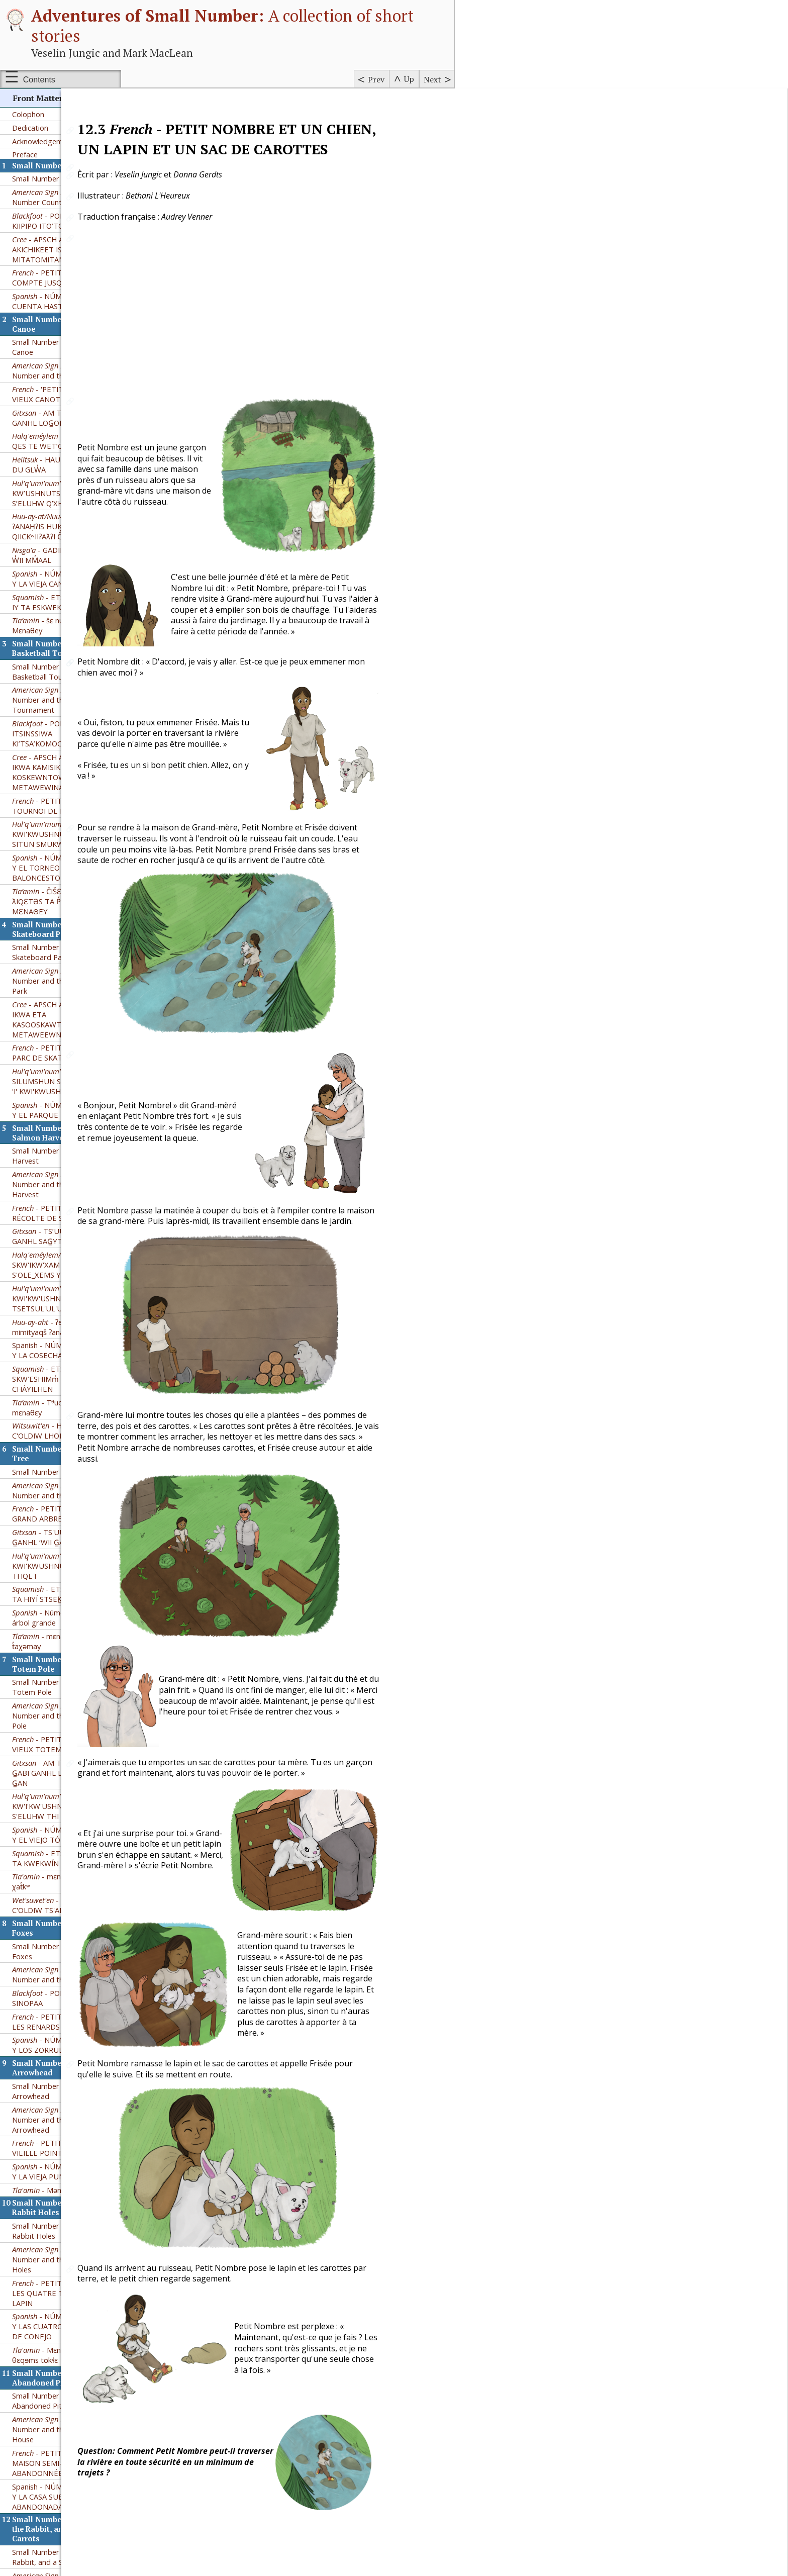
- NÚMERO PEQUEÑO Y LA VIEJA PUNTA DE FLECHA (63, 1712)
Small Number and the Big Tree (65, 1012)
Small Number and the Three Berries (60, 2401)
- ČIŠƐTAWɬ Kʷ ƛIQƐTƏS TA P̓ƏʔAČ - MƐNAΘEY (51, 442)
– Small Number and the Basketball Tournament (64, 240)
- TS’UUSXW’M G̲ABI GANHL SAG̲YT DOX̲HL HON (60, 777)
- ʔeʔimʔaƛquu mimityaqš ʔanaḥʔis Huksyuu (59, 867)
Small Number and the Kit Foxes (55, 1492)
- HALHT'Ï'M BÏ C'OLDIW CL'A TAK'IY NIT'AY (60, 2532)
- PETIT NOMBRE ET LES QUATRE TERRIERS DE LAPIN (59, 1834)
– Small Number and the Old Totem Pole (64, 1256)
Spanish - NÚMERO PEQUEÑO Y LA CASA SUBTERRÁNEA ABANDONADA (63, 2037)
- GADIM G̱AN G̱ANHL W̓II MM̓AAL (61, 95)
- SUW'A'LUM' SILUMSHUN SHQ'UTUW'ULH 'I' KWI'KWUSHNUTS (62, 622)
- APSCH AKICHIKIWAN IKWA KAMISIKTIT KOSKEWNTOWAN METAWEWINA (59, 313)
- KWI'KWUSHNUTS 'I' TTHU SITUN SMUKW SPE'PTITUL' (60, 374)
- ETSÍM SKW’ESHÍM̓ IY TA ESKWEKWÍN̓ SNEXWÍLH (63, 143)
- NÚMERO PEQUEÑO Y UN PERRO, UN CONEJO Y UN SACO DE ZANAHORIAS (63, 2193)
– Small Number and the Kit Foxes (64, 1515)
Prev (376, 79)
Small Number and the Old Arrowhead (56, 1631)
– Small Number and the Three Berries (64, 2424)
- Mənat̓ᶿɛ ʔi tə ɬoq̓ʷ (60, 1731)
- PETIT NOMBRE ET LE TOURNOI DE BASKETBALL (65, 346)
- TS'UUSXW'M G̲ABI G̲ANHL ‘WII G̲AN (60, 1078)
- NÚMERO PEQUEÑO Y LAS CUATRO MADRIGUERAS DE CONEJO (64, 1867)
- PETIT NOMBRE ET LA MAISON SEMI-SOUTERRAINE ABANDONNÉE (65, 2003)
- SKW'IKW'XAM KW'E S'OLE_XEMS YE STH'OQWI (58, 805)
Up (409, 78)
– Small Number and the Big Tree (64, 1031)
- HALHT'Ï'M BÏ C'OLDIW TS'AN (59, 1446)
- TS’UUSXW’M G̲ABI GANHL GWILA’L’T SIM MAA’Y (62, 2461)
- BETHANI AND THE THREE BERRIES (63, 2508)
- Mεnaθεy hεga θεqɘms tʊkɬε (53, 1895)
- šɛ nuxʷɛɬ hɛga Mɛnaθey (53, 166)
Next (432, 79)
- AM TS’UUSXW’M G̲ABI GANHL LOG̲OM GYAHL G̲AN (61, 1313)
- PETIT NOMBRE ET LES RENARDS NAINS (59, 1562)
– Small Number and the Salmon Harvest (64, 725)
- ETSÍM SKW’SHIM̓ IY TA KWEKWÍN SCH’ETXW (65, 1399)
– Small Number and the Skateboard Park (64, 521)
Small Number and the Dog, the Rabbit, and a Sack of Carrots (65, 2097)
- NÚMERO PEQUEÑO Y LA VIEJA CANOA (63, 119)
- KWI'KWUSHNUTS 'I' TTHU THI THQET (65, 1106)
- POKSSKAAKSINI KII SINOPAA (63, 1539)
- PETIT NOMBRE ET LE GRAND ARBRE (65, 1054)
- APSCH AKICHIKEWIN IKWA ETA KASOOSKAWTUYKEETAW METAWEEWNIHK (59, 560)
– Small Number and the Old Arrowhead (64, 1660)
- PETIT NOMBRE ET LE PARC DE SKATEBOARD (65, 593)
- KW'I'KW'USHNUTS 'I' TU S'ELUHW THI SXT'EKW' (54, 1346)
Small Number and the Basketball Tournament (51, 212)
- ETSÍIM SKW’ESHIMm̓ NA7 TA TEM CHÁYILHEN (58, 919)
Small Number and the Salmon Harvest (63, 696)
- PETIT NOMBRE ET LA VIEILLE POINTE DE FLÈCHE (65, 1688)
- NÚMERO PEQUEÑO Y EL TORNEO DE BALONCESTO (63, 408)
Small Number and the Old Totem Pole (56, 1227)
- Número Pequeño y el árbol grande (64, 1158)
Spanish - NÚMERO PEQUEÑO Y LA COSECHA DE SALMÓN (63, 891)
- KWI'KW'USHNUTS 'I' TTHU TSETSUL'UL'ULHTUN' (59, 839)
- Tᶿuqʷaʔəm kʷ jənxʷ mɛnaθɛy (63, 948)
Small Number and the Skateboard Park (49, 493)
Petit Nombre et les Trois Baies (65, 2443)
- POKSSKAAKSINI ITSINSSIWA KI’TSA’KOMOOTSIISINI (58, 274)
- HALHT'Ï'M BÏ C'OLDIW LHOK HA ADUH (57, 971)
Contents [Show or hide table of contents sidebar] (39, 79)
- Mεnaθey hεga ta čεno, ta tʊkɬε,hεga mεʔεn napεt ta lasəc (58, 2270)
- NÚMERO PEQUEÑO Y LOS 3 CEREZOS (63, 2484)
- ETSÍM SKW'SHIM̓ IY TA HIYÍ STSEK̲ (65, 1134)
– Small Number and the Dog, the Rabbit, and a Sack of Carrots (64, 2126)
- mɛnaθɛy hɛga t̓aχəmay (53, 1182)
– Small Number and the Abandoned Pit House (65, 1970)
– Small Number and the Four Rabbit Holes (64, 1800)
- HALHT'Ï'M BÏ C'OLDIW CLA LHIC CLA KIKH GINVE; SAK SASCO (60, 2303)
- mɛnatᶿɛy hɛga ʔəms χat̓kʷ (63, 1422)
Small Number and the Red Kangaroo (57, 2355)
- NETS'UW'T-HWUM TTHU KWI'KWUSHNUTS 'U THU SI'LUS (61, 2232)
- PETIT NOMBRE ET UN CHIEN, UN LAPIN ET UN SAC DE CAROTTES (61, 2160)
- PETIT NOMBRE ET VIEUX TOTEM (59, 1285)
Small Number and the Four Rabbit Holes (58, 1771)
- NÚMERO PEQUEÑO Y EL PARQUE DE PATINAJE (63, 650)
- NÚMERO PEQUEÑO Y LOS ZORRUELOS (63, 1585)
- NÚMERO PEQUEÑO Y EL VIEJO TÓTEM (63, 1375)
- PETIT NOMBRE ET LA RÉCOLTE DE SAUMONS (65, 753)
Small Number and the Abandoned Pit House (49, 1941)
